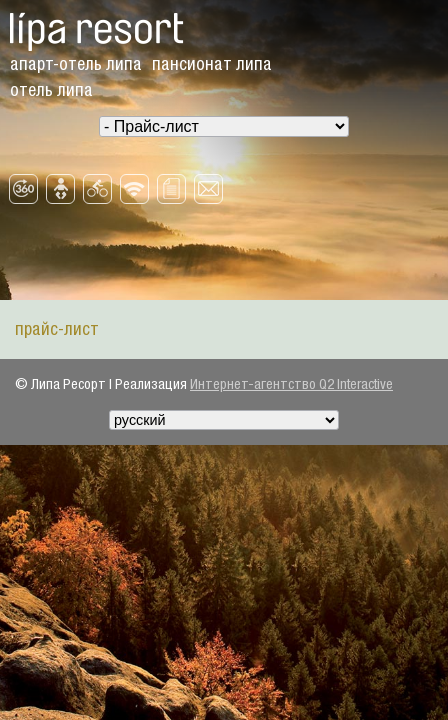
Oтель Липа (51, 90)
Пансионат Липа (212, 64)
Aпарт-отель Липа (76, 64)
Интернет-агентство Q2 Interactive (291, 384)
